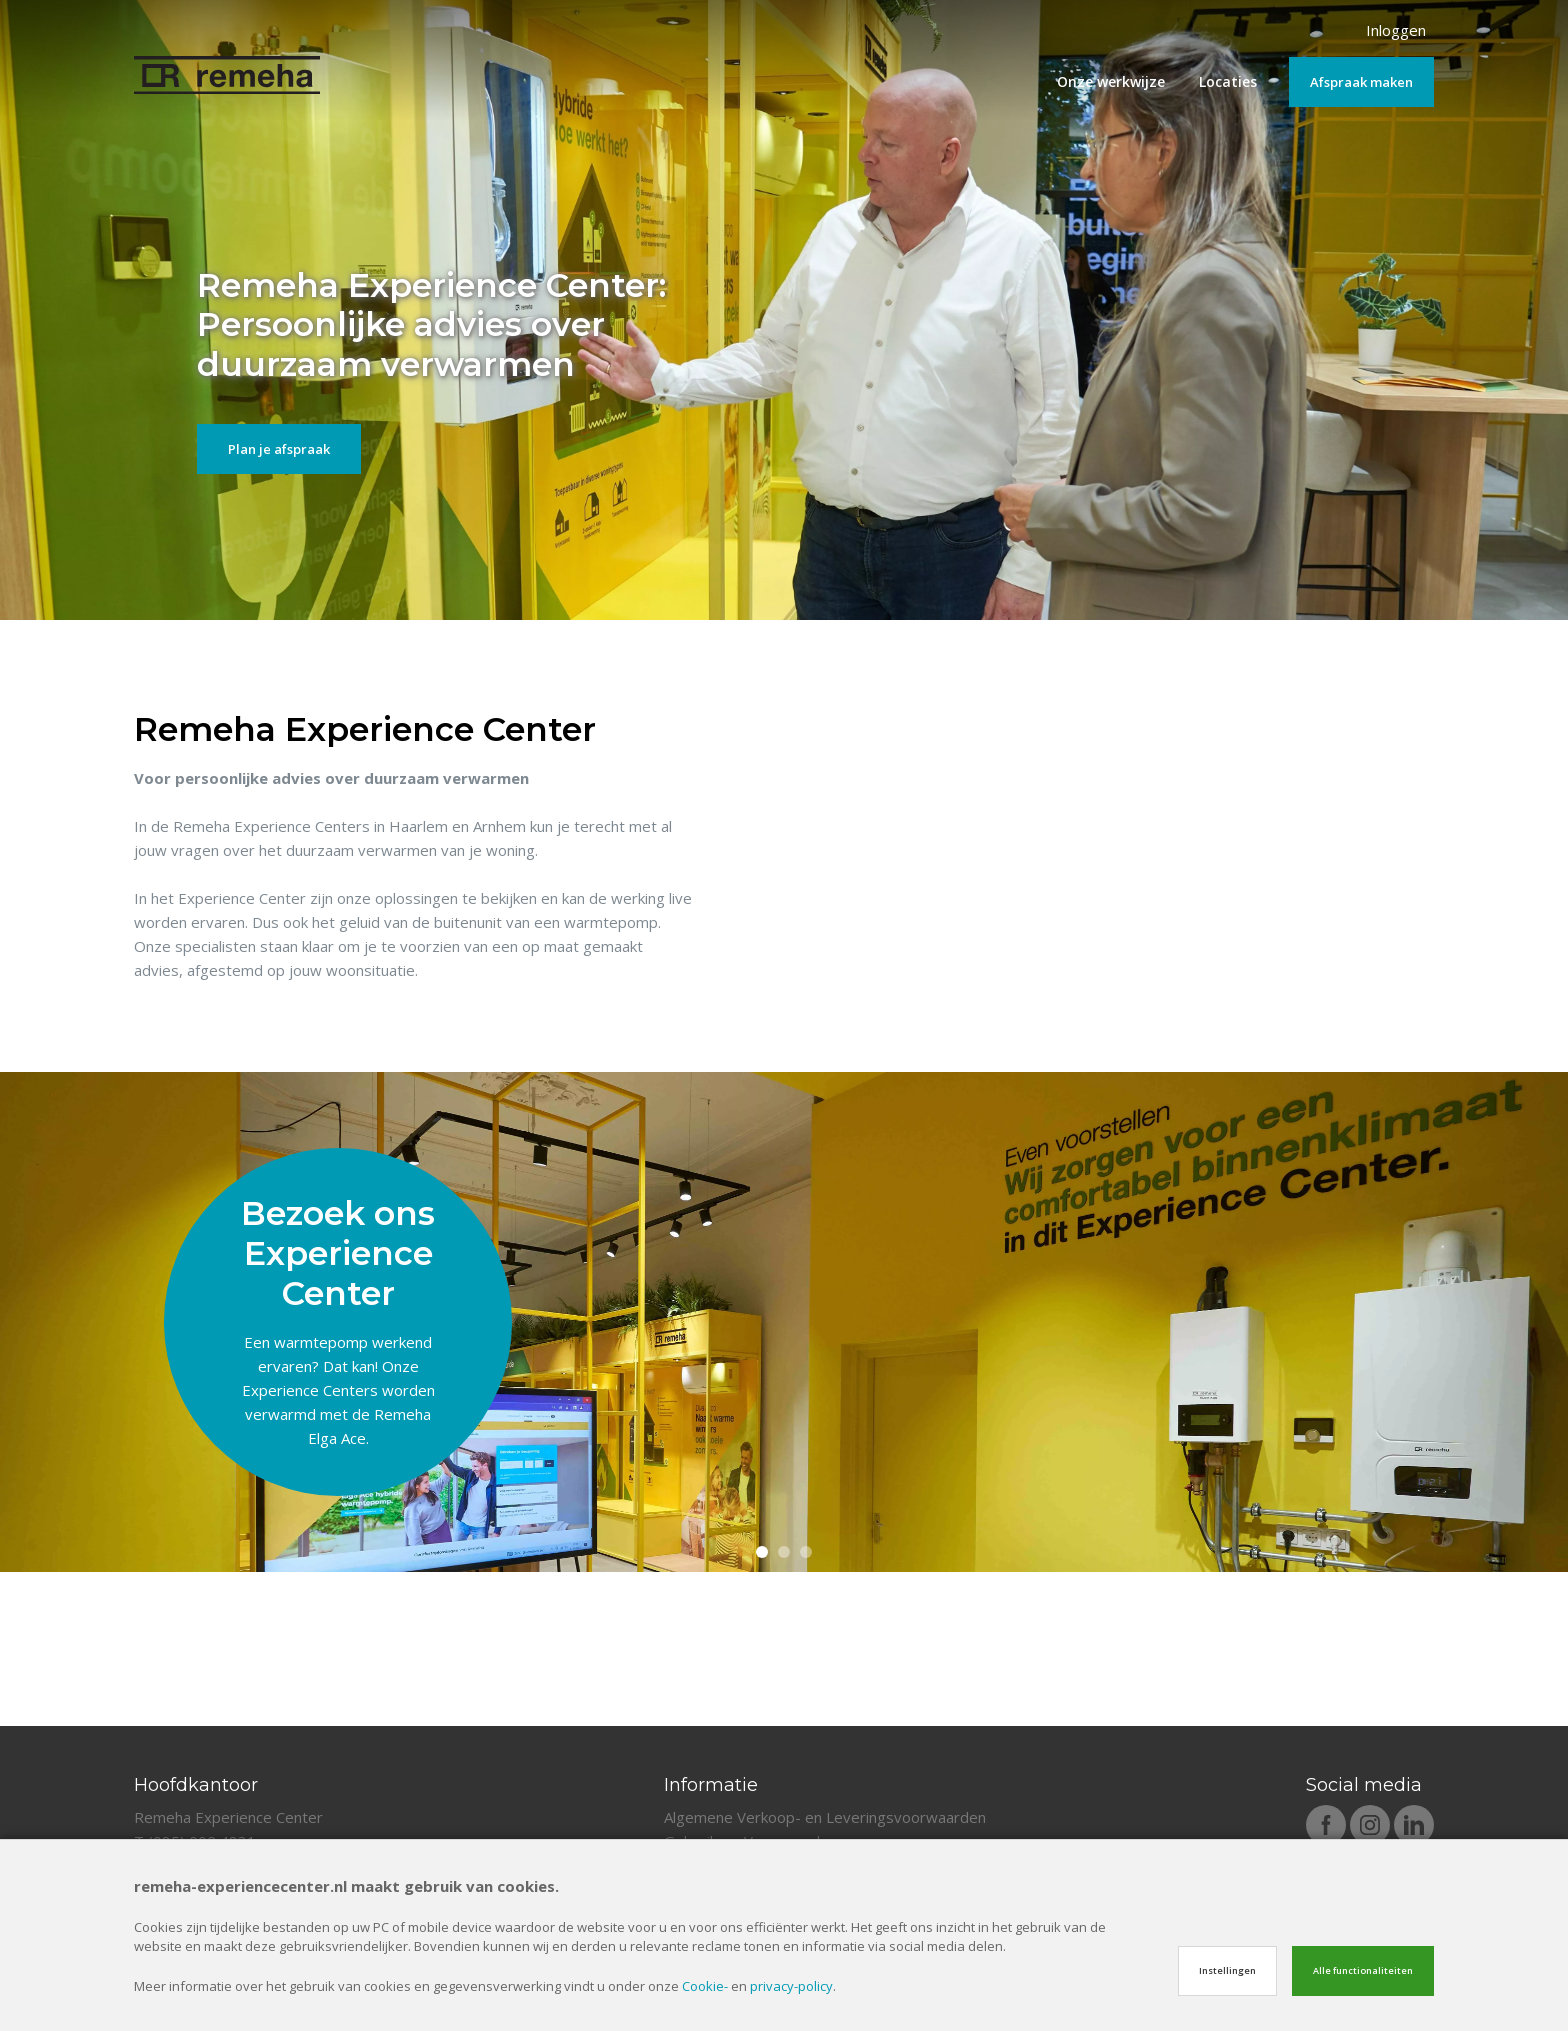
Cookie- (705, 1986)
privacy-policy (791, 1986)
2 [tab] (784, 1707)
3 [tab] (806, 1707)
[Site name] (227, 60)
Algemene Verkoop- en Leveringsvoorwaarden (825, 1817)
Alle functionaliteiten (1363, 1970)
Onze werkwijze (1111, 81)
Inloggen (1396, 30)
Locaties (1228, 81)
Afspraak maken (1361, 82)
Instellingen (1227, 1970)
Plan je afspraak (279, 449)
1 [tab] (762, 1707)
